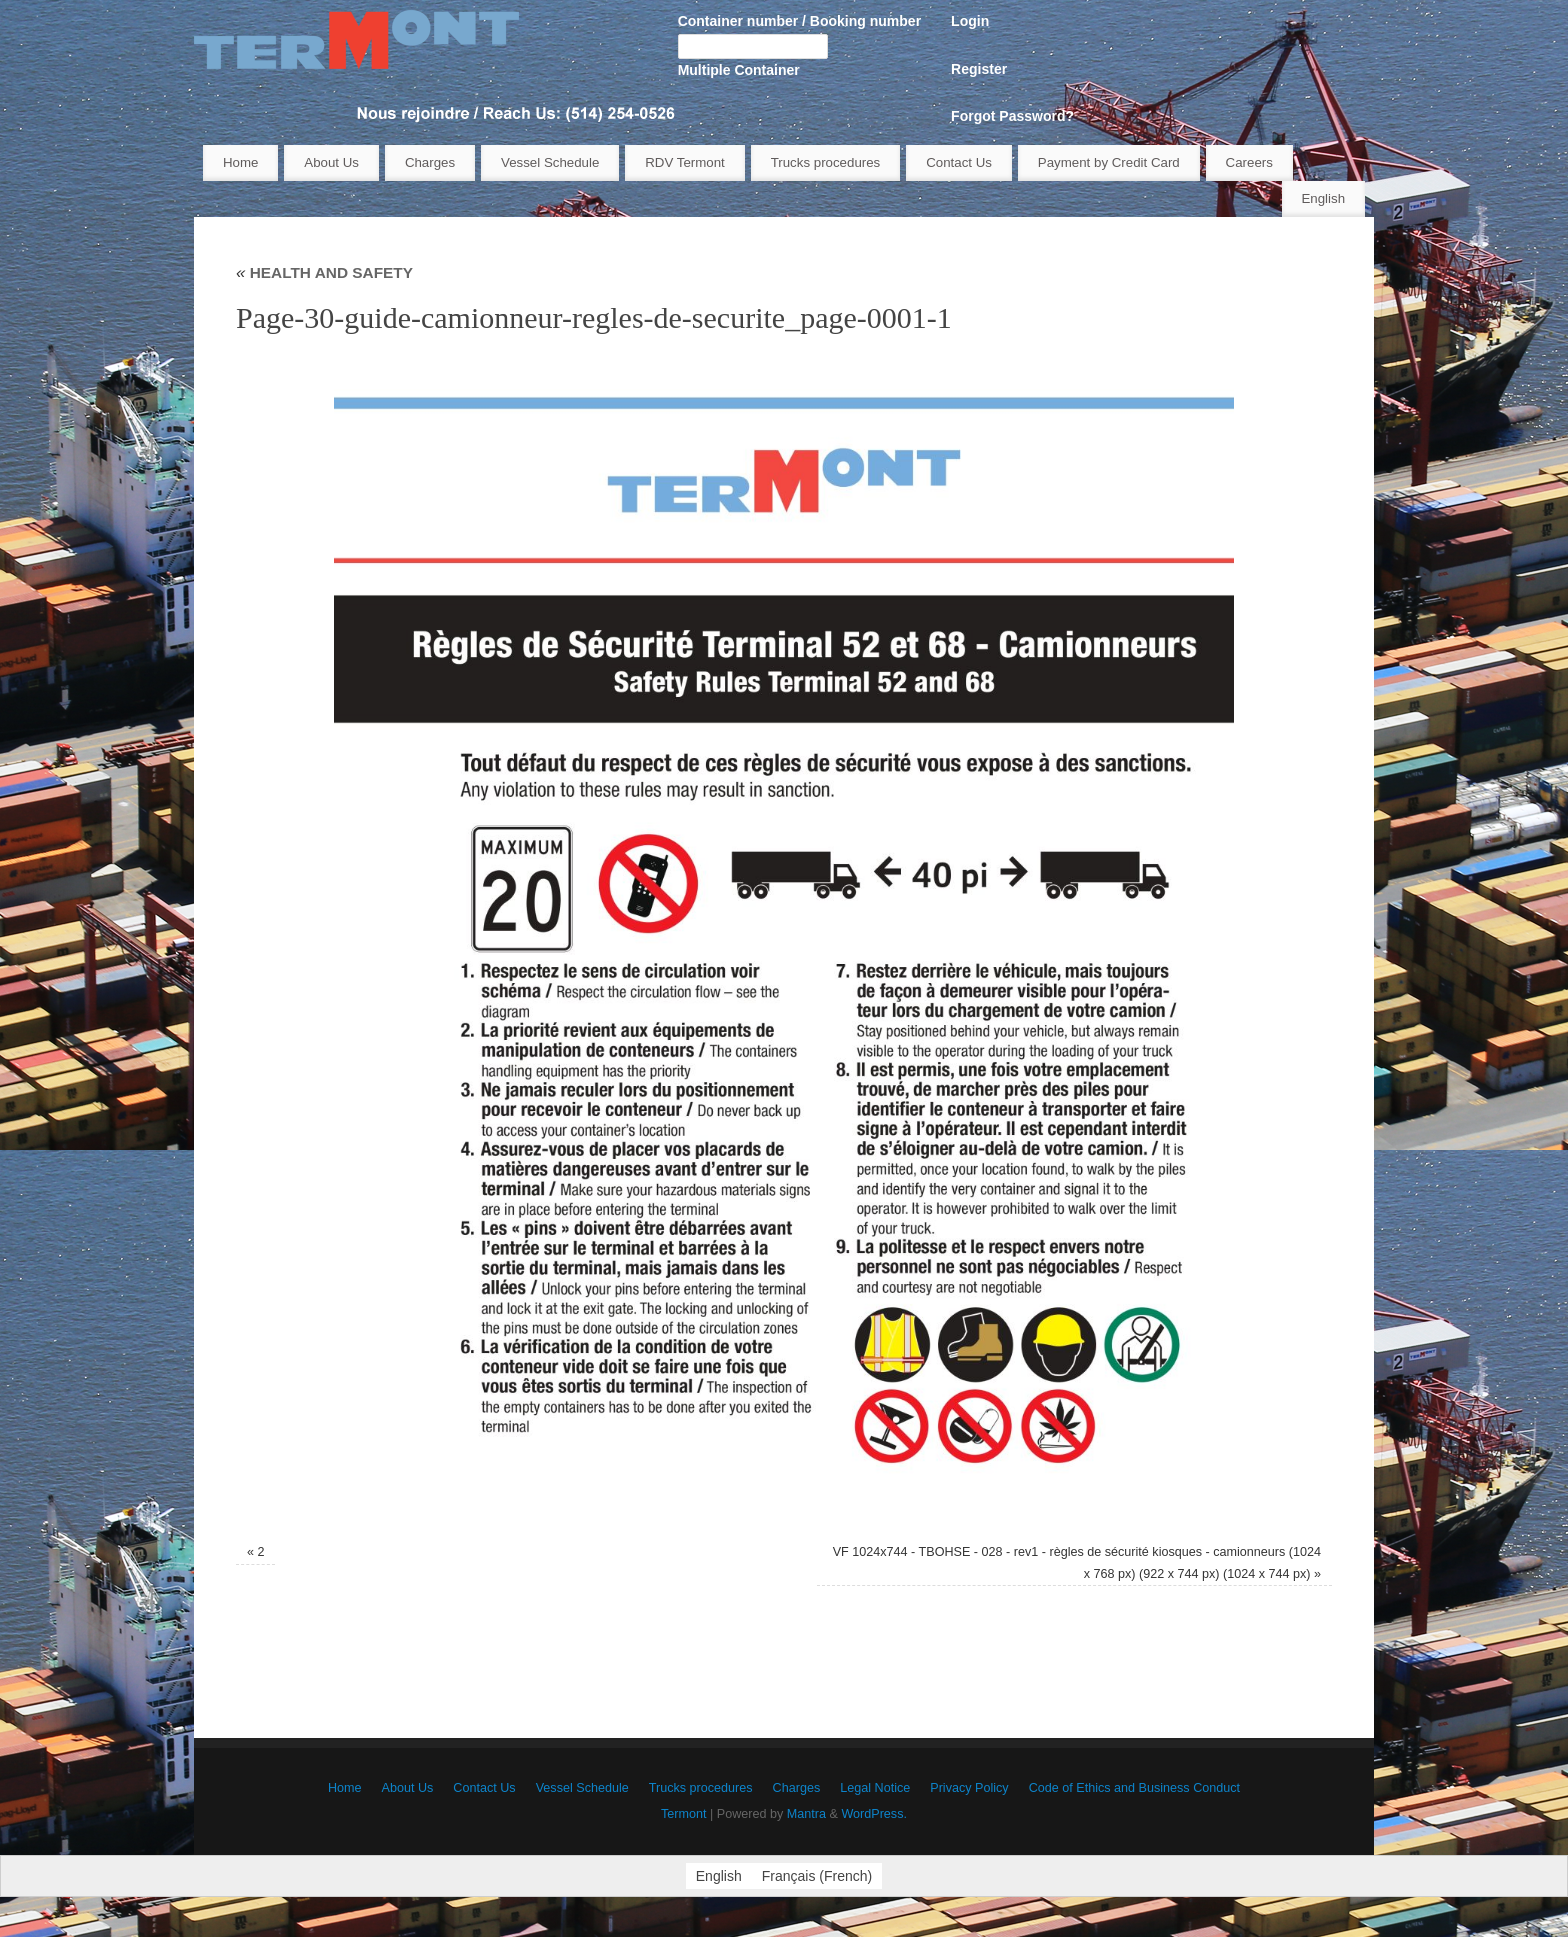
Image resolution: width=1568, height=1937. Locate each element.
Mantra (806, 1814)
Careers (1249, 162)
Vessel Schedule (550, 162)
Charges (430, 162)
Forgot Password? (1012, 116)
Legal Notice (875, 1788)
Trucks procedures (826, 162)
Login (970, 21)
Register (979, 69)
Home (240, 162)
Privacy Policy (969, 1788)
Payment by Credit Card (1109, 162)
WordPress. (874, 1814)
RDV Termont (685, 162)
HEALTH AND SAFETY (324, 272)
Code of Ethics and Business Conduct (1134, 1788)
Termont (684, 1814)
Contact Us (959, 162)
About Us (331, 162)
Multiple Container (739, 70)
